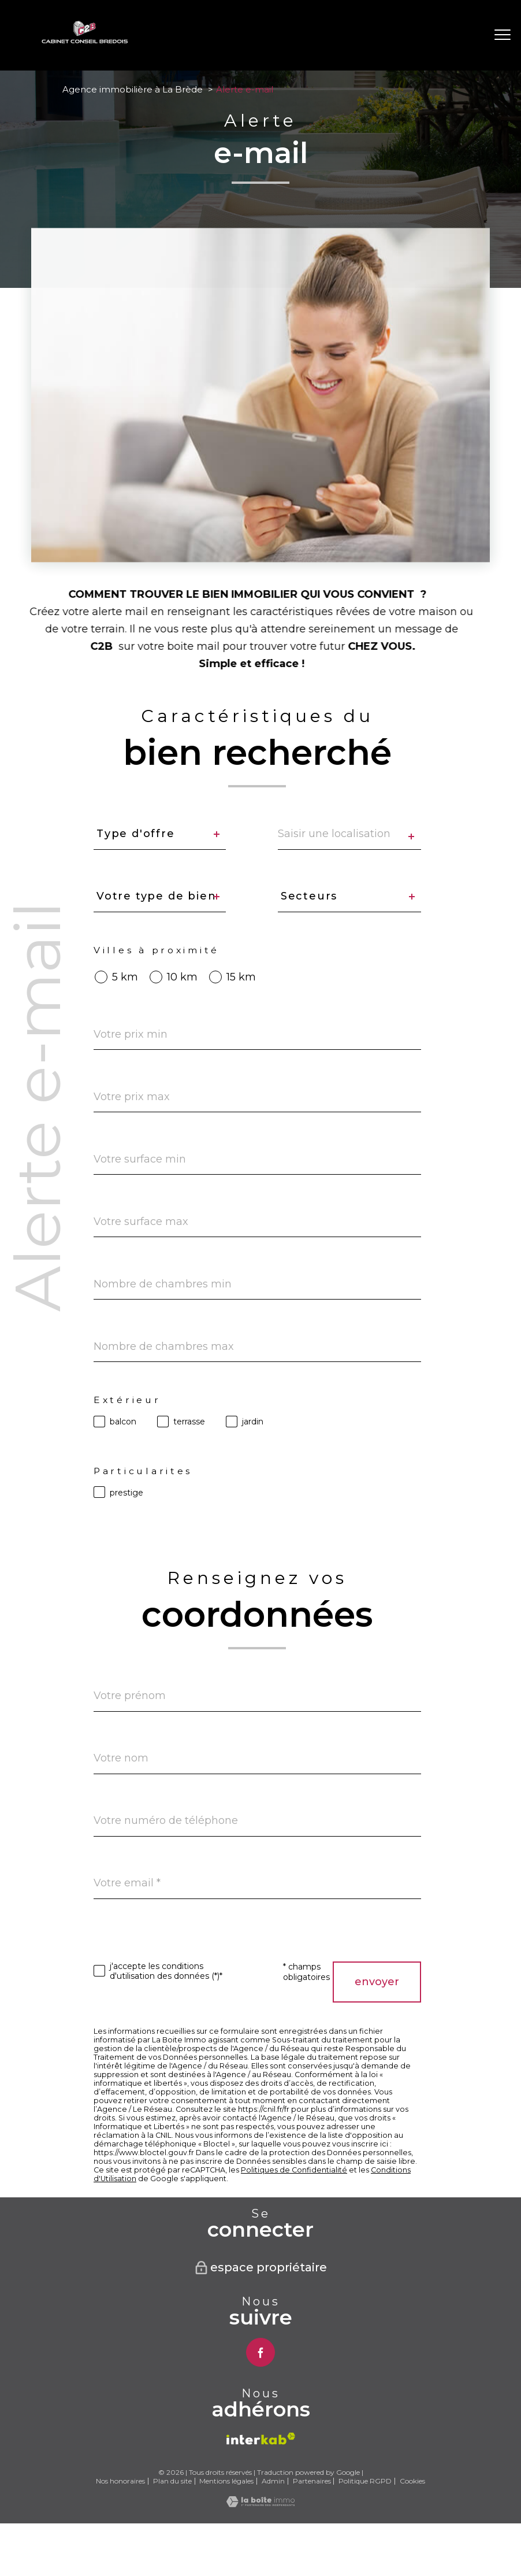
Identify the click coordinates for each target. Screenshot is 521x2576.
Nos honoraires (120, 2481)
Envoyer (377, 1981)
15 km (241, 977)
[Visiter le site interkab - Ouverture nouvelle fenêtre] (260, 2439)
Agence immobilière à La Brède (132, 89)
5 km (125, 977)
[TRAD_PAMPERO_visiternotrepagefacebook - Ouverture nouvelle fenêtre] (260, 2352)
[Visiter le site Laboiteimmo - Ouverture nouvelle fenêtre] (260, 2503)
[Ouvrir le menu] (502, 35)
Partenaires (312, 2481)
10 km (182, 977)
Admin (273, 2481)
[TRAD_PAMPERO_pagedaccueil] (85, 40)
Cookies (412, 2481)
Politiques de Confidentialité (294, 2170)
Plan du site (172, 2481)
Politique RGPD (365, 2481)
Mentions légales (226, 2481)
